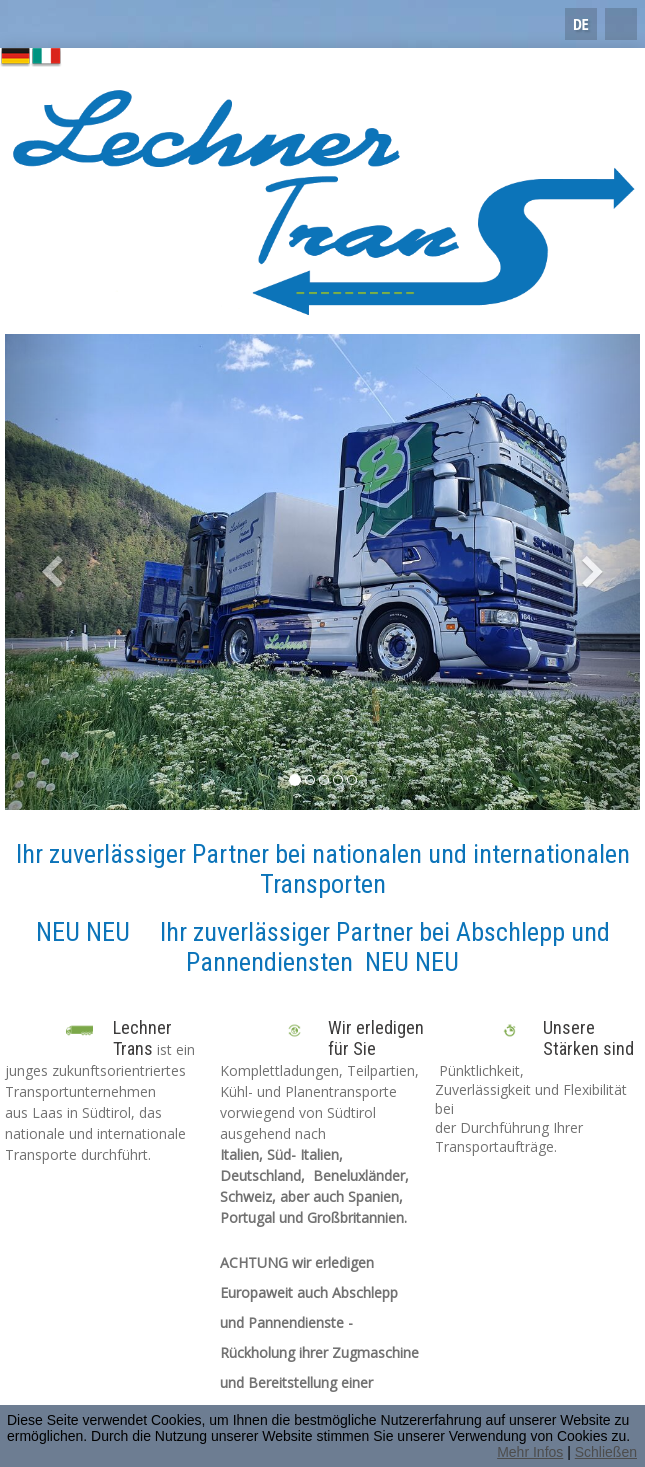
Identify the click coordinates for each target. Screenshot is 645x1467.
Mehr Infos (530, 1452)
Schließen (606, 1452)
